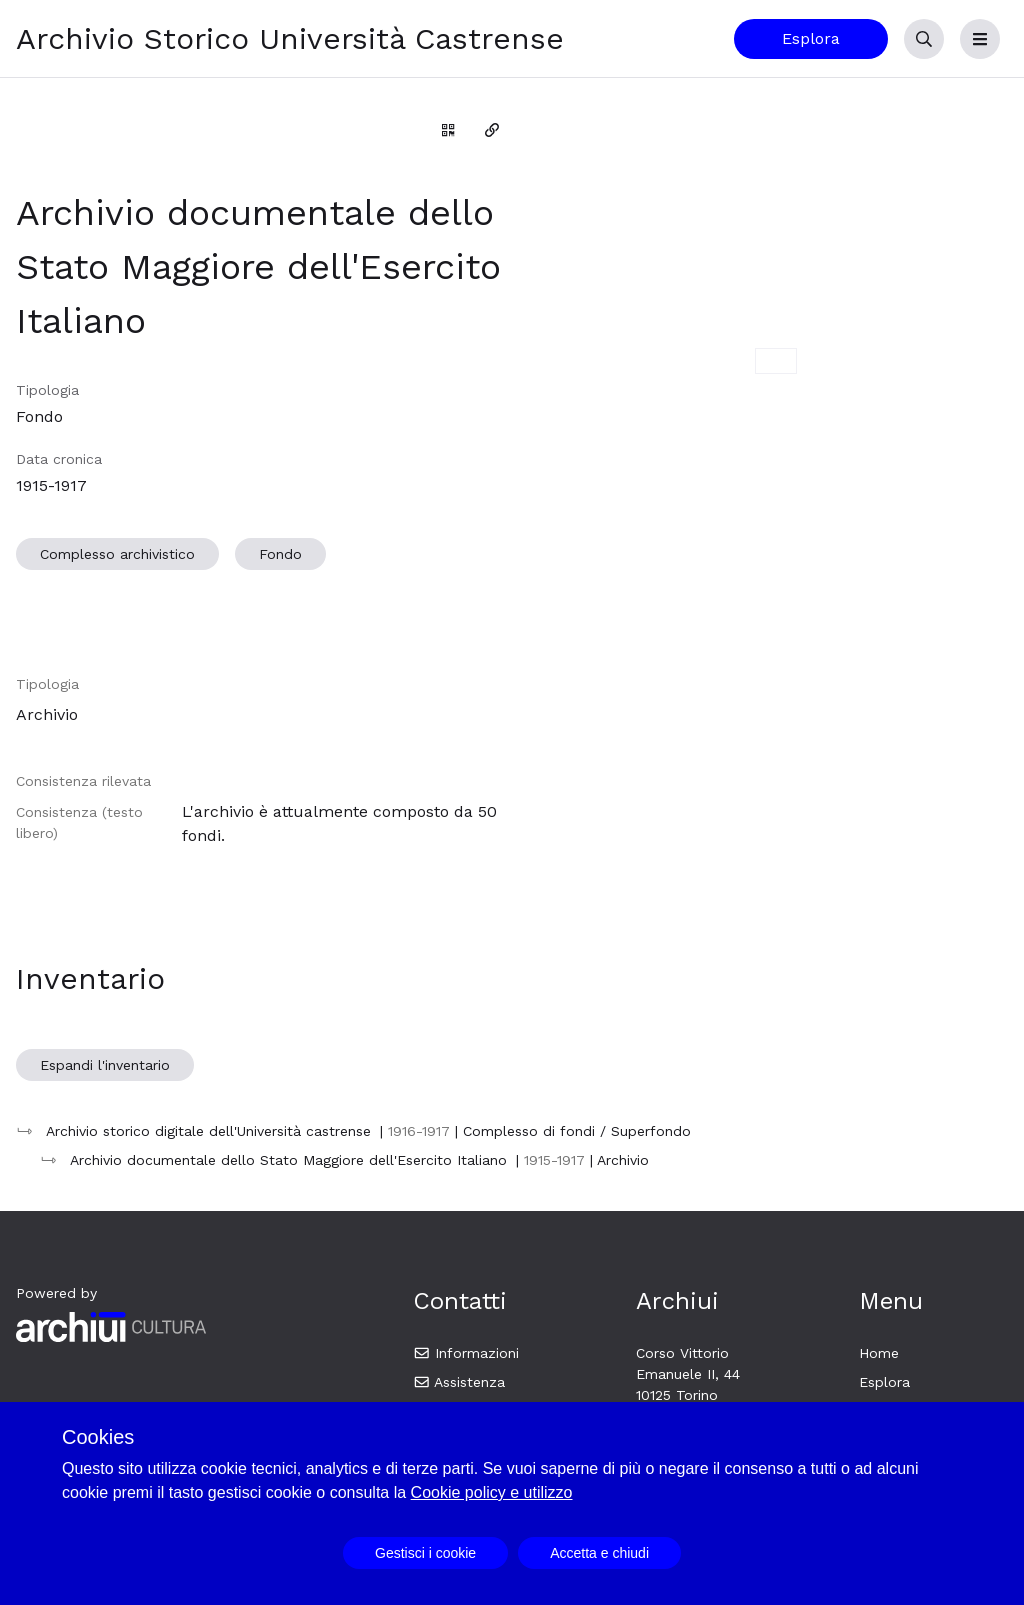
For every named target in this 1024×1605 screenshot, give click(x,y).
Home (879, 1353)
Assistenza (459, 1382)
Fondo (280, 554)
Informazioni (466, 1353)
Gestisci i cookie (425, 1553)
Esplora (811, 38)
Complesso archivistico (117, 554)
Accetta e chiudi (599, 1553)
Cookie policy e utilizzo (492, 1492)
